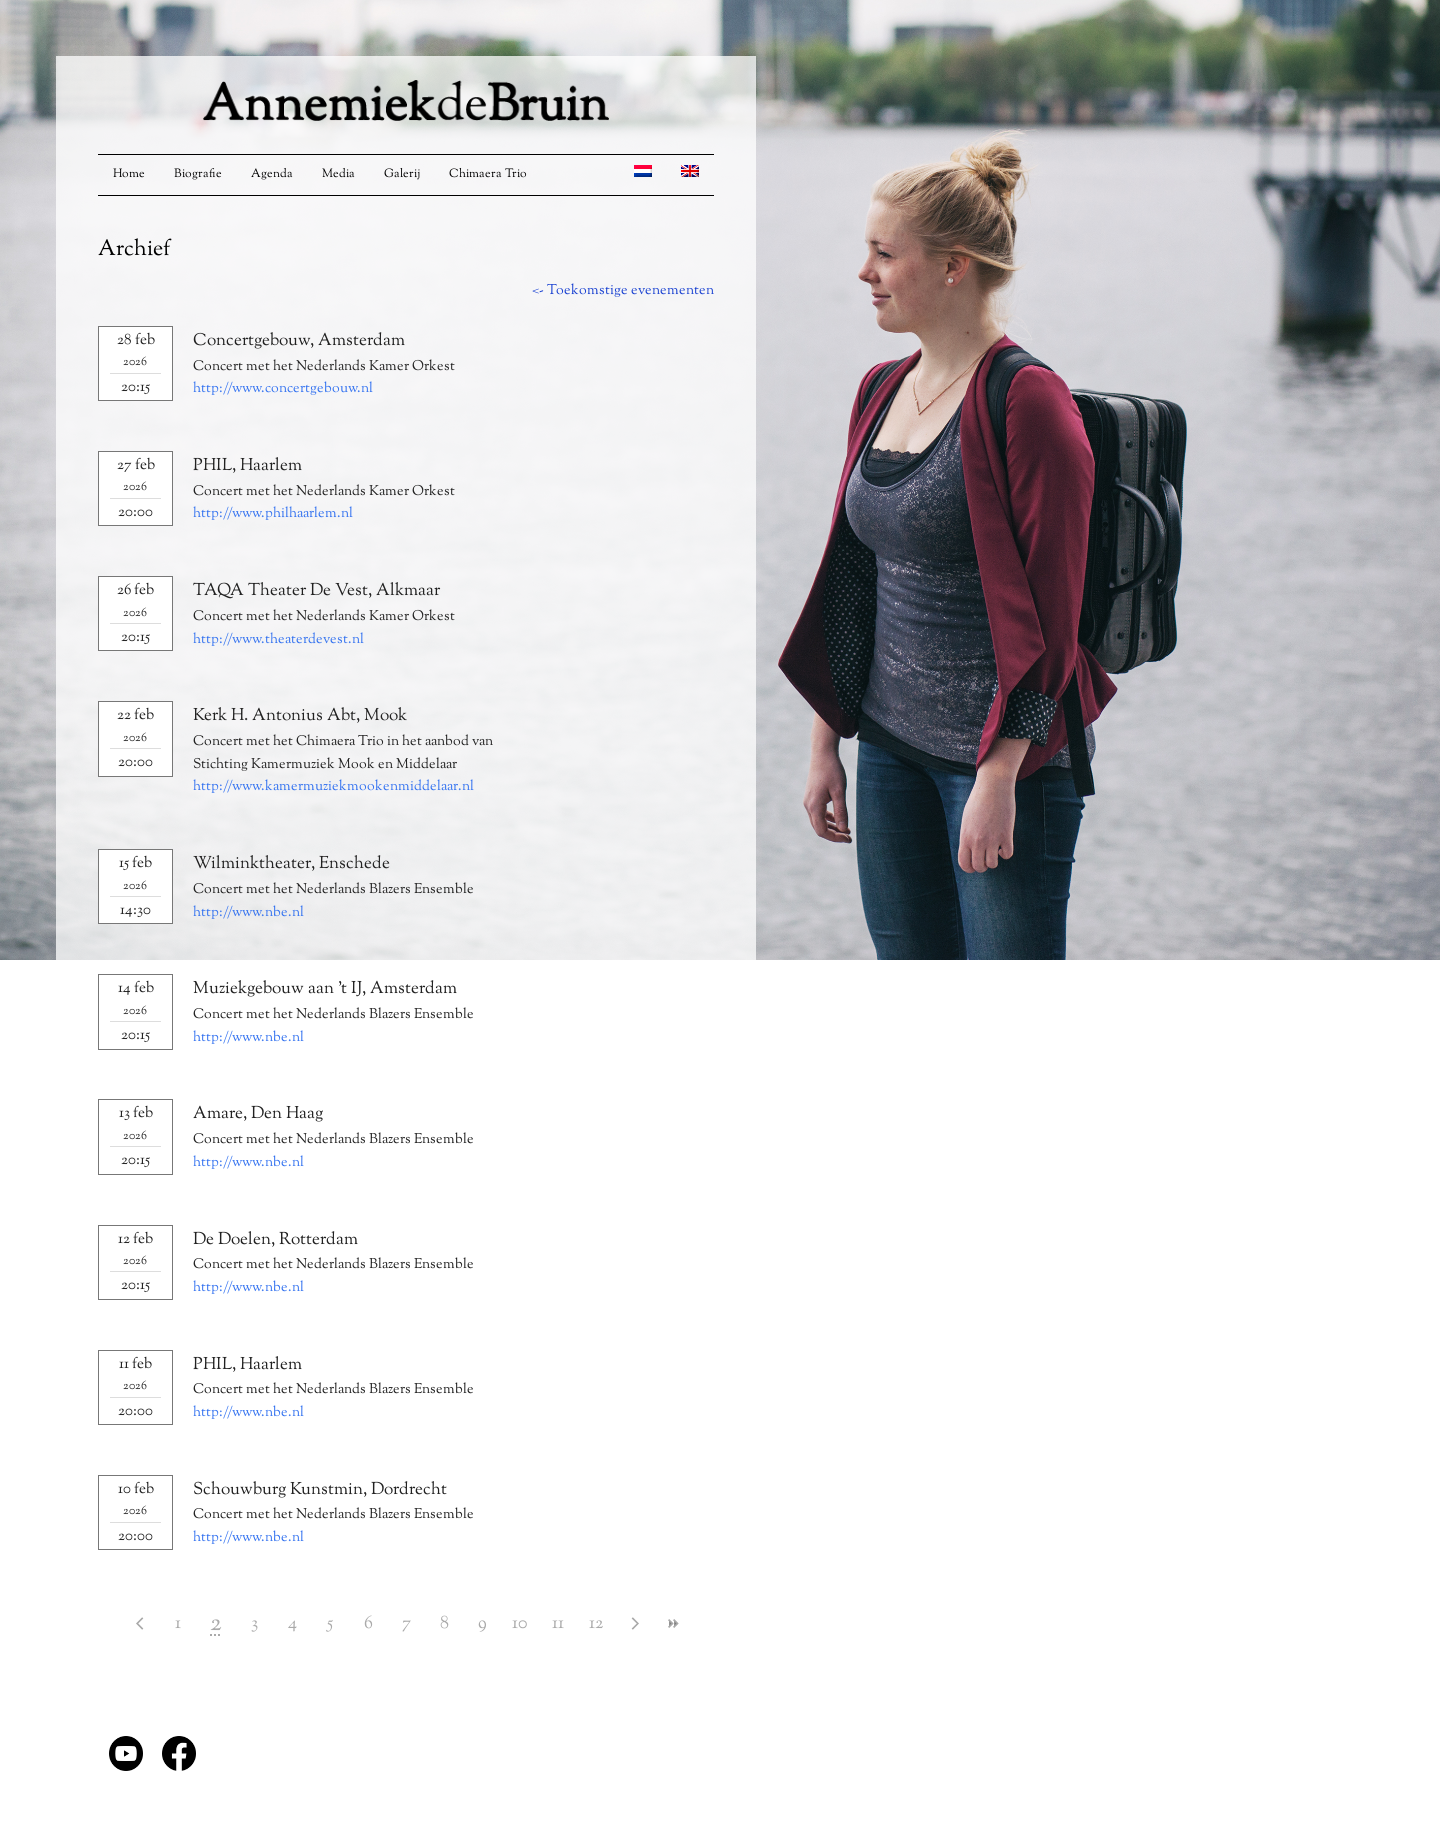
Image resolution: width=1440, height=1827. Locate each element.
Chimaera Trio (488, 174)
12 (596, 1624)
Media (338, 174)
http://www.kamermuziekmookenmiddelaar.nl (333, 787)
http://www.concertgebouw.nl (283, 389)
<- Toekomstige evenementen (623, 291)
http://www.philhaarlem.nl (273, 514)
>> (672, 1623)
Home (129, 174)
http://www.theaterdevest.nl (278, 640)
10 (520, 1624)
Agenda (272, 174)
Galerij (402, 174)
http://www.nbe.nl (248, 913)
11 (558, 1624)
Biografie (198, 174)
